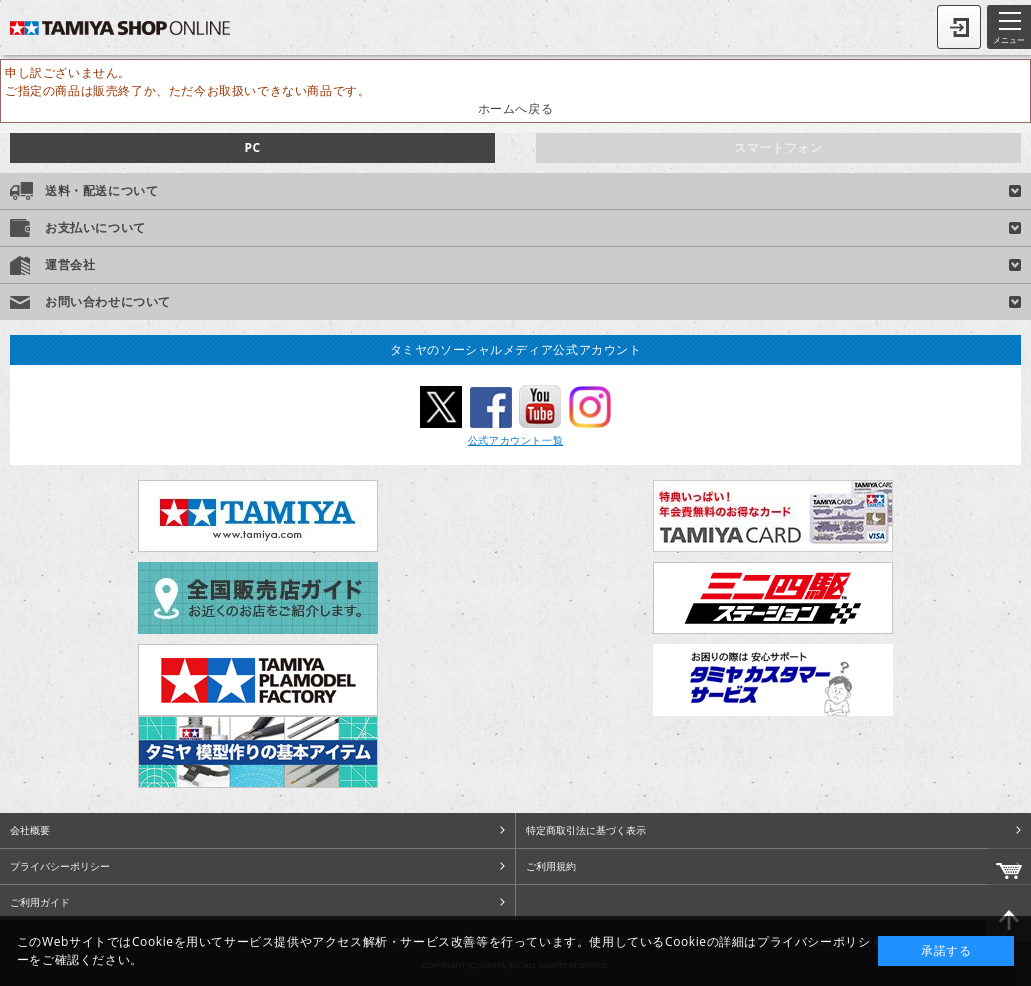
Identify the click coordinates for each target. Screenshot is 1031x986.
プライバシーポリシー (60, 866)
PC (252, 147)
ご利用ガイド (40, 902)
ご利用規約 (551, 866)
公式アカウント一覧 (515, 440)
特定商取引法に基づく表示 (586, 830)
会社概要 (30, 830)
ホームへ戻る (516, 108)
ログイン (959, 27)
